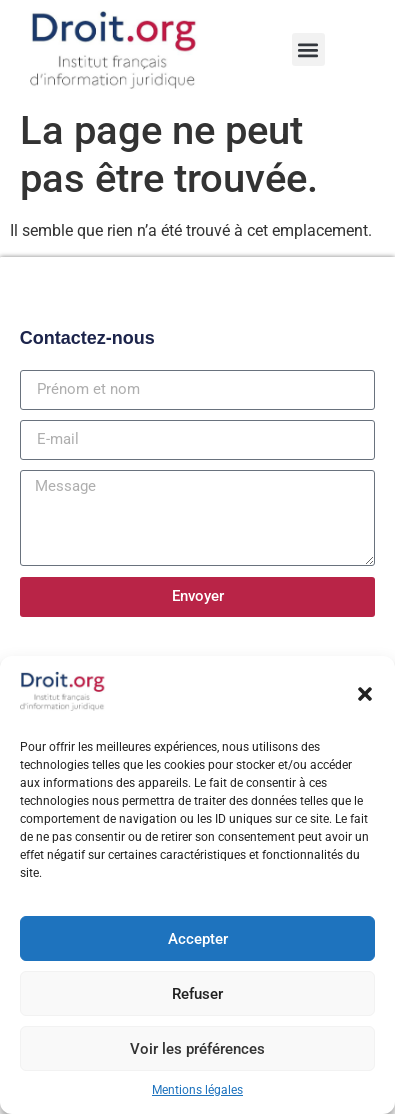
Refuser (197, 994)
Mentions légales (197, 1090)
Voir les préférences (197, 1049)
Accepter (198, 939)
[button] (365, 694)
